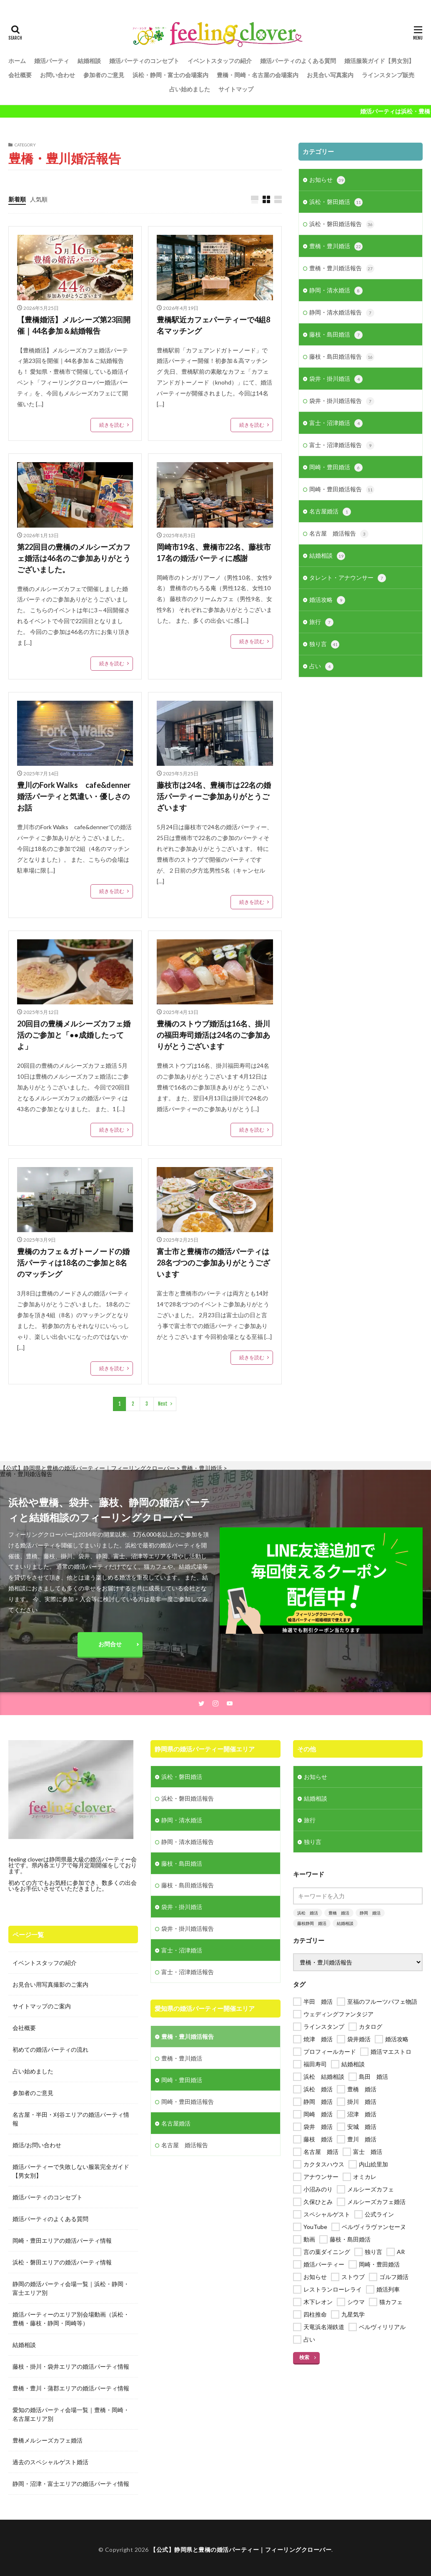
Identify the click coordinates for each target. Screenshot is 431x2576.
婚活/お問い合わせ (37, 2144)
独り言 (324, 644)
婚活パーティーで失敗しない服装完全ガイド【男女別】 (71, 2171)
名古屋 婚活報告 (338, 534)
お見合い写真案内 (330, 74)
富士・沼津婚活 (336, 423)
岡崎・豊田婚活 (336, 467)
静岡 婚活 (370, 1912)
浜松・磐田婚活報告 (341, 224)
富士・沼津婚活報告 (341, 445)
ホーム (17, 60)
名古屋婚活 (330, 512)
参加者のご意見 (103, 74)
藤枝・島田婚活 (336, 335)
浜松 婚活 (307, 1912)
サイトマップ (235, 89)
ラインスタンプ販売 (388, 74)
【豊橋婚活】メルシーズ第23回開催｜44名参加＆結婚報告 (73, 325)
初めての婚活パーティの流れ (50, 2049)
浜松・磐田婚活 (336, 202)
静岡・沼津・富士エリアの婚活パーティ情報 (71, 2483)
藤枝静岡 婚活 (311, 1923)
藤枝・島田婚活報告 (341, 357)
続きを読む (111, 425)
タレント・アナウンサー (347, 578)
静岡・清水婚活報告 (341, 313)
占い (321, 666)
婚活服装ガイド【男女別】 (379, 60)
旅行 (321, 622)
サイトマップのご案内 (42, 2006)
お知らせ (327, 180)
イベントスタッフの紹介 (220, 60)
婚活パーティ (51, 60)
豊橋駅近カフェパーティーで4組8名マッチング (213, 325)
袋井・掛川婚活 (336, 379)
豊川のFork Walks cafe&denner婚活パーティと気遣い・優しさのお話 (73, 796)
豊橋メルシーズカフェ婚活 (48, 2440)
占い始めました (189, 89)
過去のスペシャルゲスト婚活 (50, 2461)
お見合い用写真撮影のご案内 (50, 1984)
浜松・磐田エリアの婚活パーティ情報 (62, 2262)
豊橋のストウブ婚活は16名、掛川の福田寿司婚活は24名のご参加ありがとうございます (213, 1035)
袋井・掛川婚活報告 (341, 401)
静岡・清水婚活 (336, 291)
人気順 (39, 199)
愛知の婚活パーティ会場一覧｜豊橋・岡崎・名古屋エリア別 (71, 2414)
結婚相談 (89, 60)
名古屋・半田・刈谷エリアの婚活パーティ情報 (71, 2119)
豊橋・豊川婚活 (336, 246)
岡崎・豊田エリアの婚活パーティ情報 (62, 2240)
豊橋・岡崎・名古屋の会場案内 (257, 74)
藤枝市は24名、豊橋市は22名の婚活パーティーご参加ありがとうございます (214, 796)
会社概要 (20, 74)
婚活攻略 (327, 600)
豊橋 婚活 (338, 1912)
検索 (304, 2357)
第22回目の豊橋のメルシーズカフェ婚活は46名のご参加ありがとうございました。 (73, 558)
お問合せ (110, 1644)
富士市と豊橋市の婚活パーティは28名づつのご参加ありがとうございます (213, 1262)
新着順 (17, 199)
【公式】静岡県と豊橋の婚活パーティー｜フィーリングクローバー (240, 2549)
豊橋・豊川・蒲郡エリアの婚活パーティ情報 (71, 2388)
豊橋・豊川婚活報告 (341, 268)
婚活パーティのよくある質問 (298, 60)
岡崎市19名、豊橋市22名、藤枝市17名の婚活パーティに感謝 (214, 552)
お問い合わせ (57, 74)
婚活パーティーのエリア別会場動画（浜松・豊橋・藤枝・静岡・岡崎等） (71, 2319)
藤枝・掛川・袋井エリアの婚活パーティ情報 (71, 2366)
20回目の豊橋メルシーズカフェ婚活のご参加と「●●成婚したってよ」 (73, 1035)
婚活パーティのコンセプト (144, 60)
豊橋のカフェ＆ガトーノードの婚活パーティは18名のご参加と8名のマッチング (73, 1262)
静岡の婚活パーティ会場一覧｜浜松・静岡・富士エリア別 (71, 2288)
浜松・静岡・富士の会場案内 (170, 74)
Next (163, 1404)
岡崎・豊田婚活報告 (341, 490)
